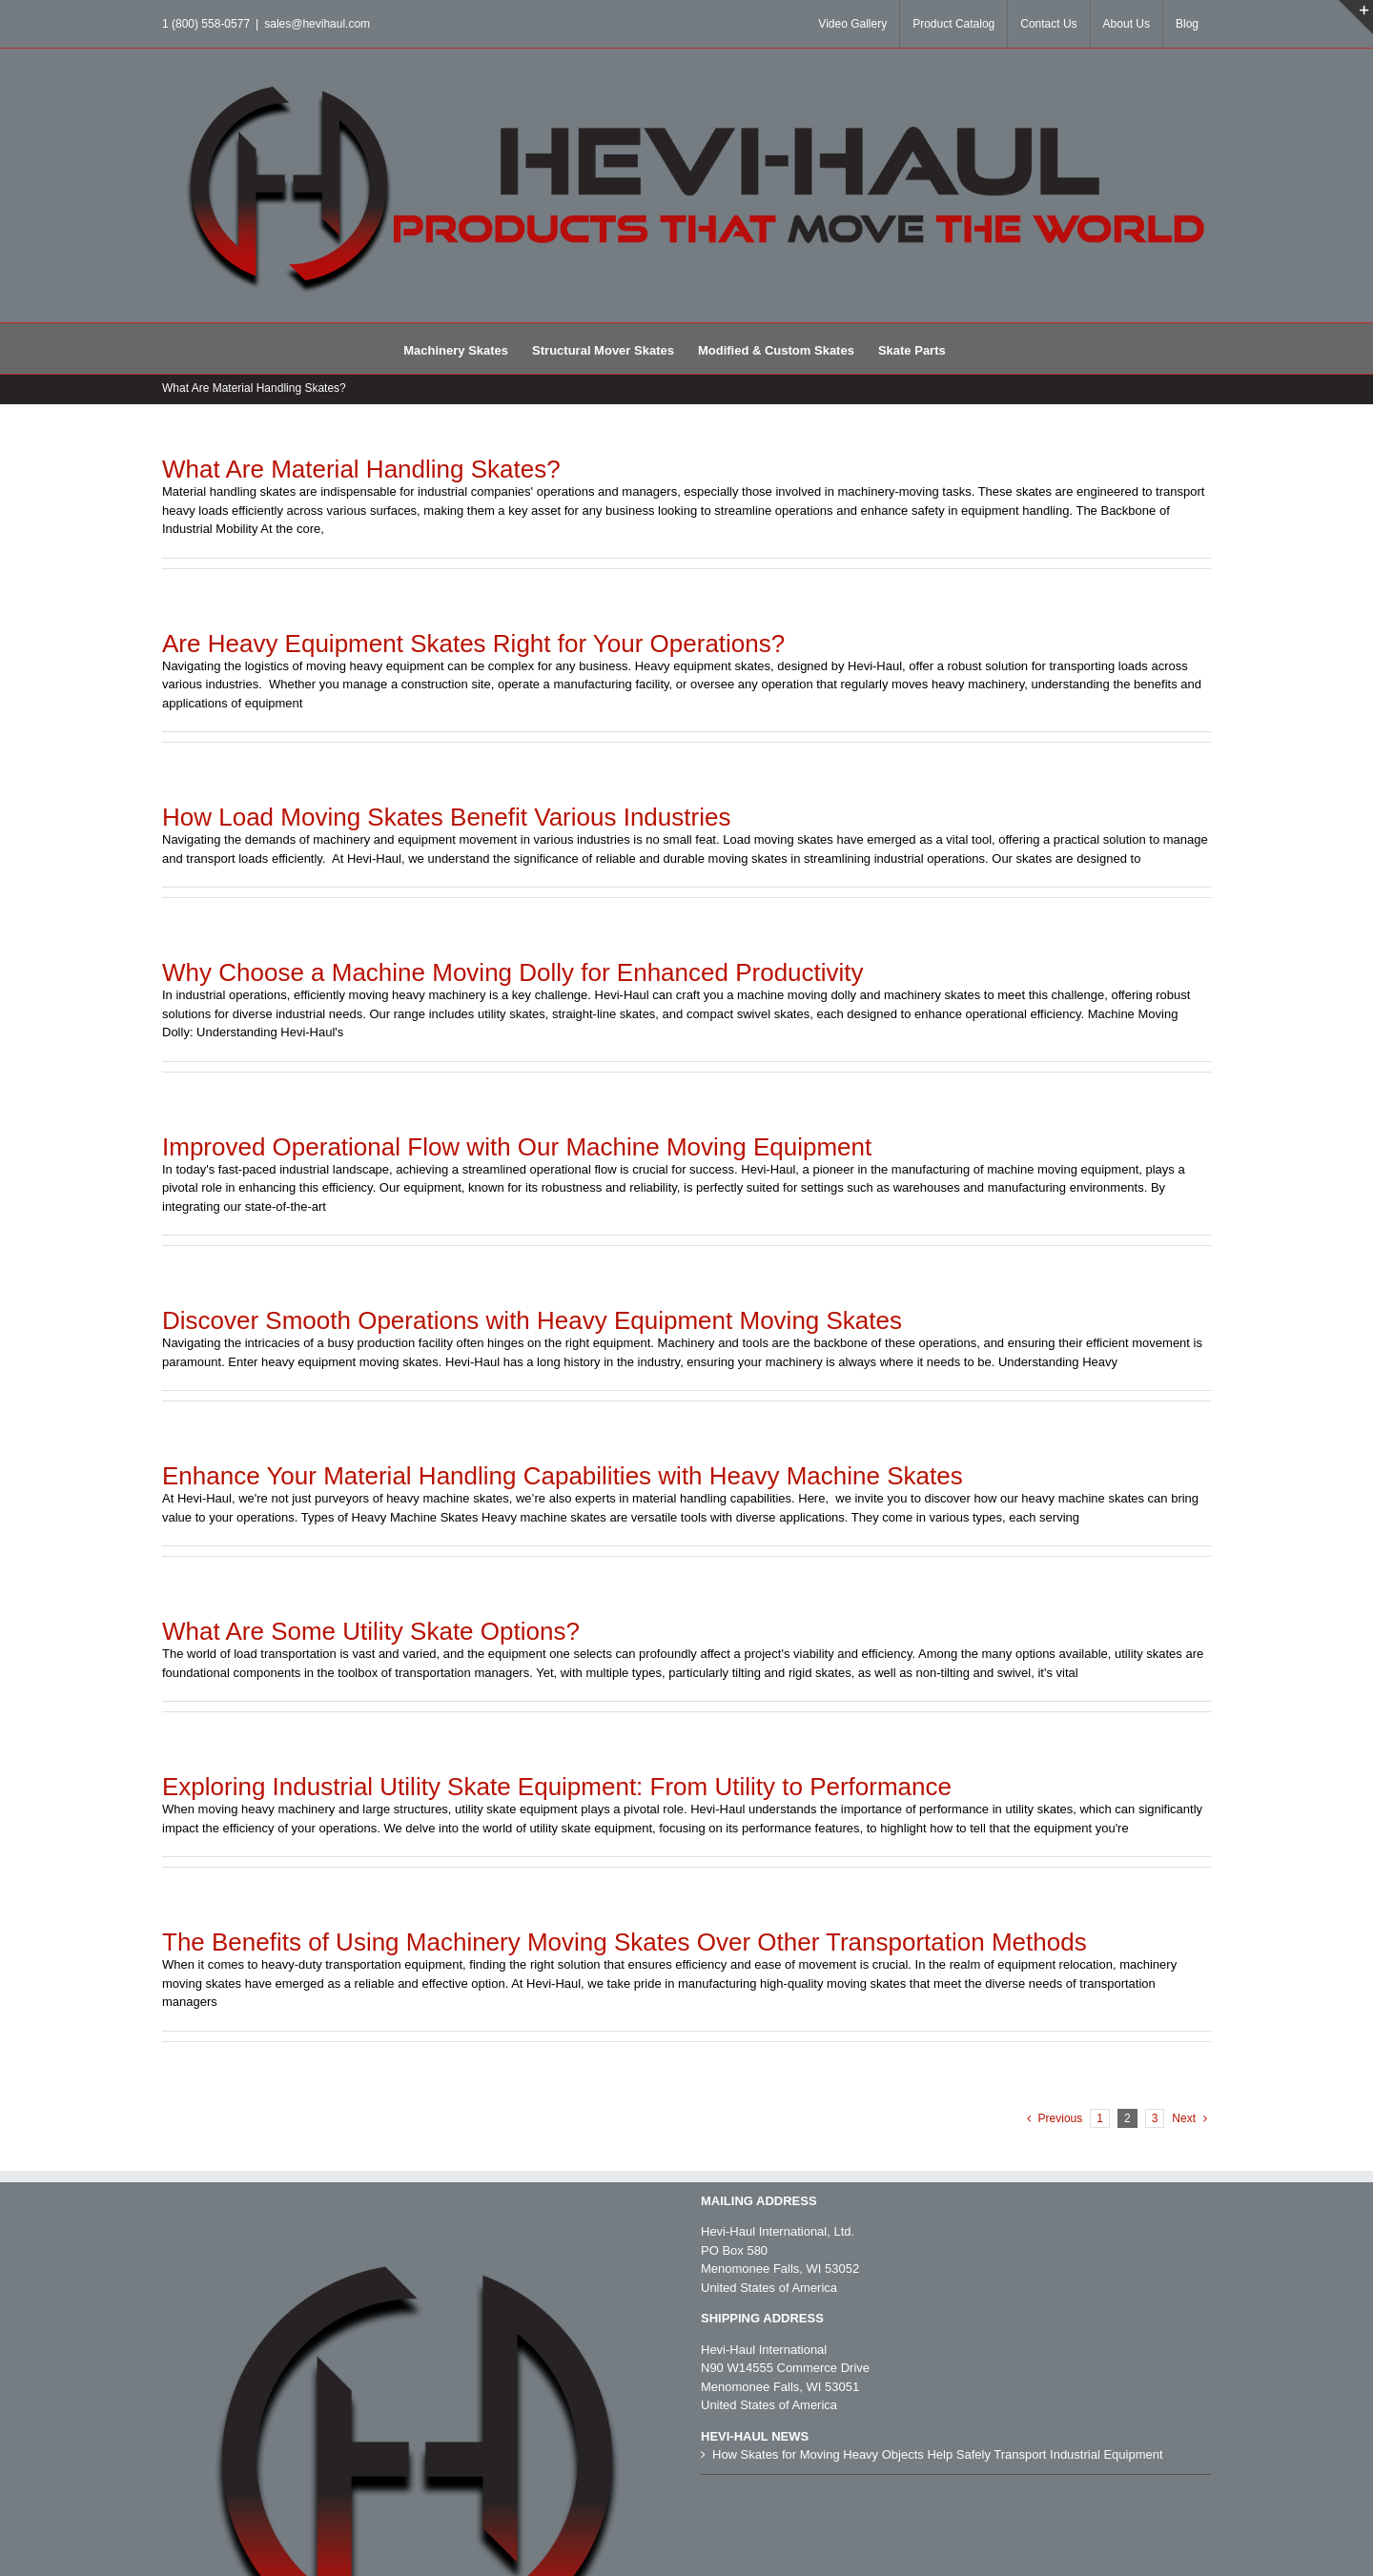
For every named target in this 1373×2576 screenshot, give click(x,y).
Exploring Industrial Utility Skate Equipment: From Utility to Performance (557, 1786)
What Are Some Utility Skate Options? (371, 1631)
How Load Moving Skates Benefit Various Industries (446, 817)
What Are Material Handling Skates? (361, 469)
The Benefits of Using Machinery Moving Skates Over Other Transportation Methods (624, 1942)
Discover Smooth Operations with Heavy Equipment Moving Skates (532, 1320)
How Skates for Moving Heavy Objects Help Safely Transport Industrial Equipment (937, 2454)
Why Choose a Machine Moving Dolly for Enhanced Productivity (513, 972)
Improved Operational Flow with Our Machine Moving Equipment (516, 1147)
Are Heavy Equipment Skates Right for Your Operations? (473, 643)
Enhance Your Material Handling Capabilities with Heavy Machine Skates (562, 1476)
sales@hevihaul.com (317, 24)
